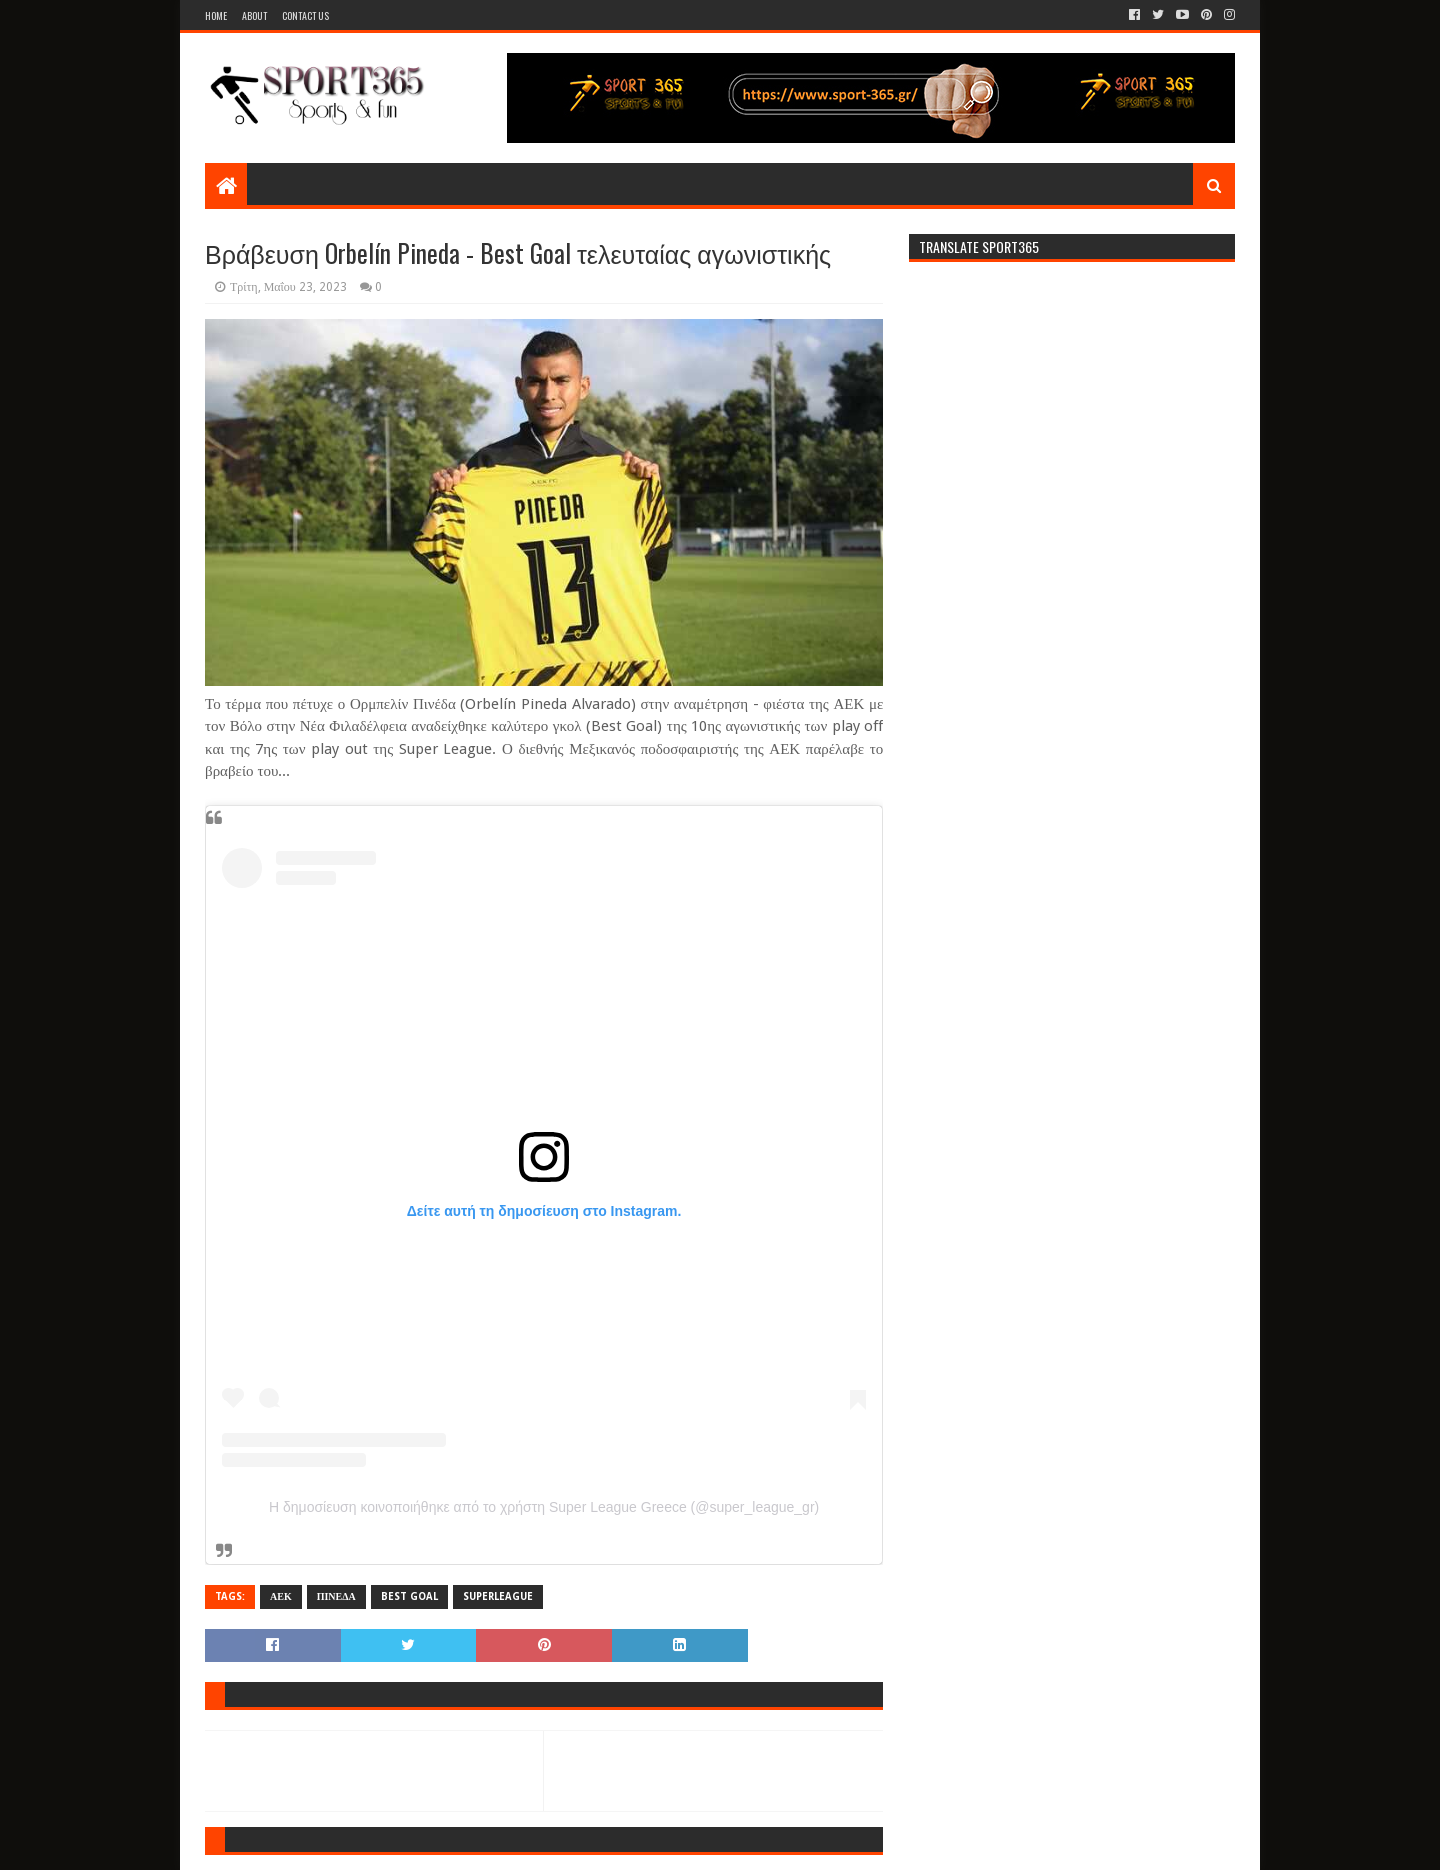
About (254, 15)
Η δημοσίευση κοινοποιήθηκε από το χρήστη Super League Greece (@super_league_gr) (544, 1507)
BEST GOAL (409, 1596)
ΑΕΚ (281, 1596)
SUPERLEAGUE (498, 1596)
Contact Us (305, 15)
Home (216, 15)
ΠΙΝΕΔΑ (336, 1596)
